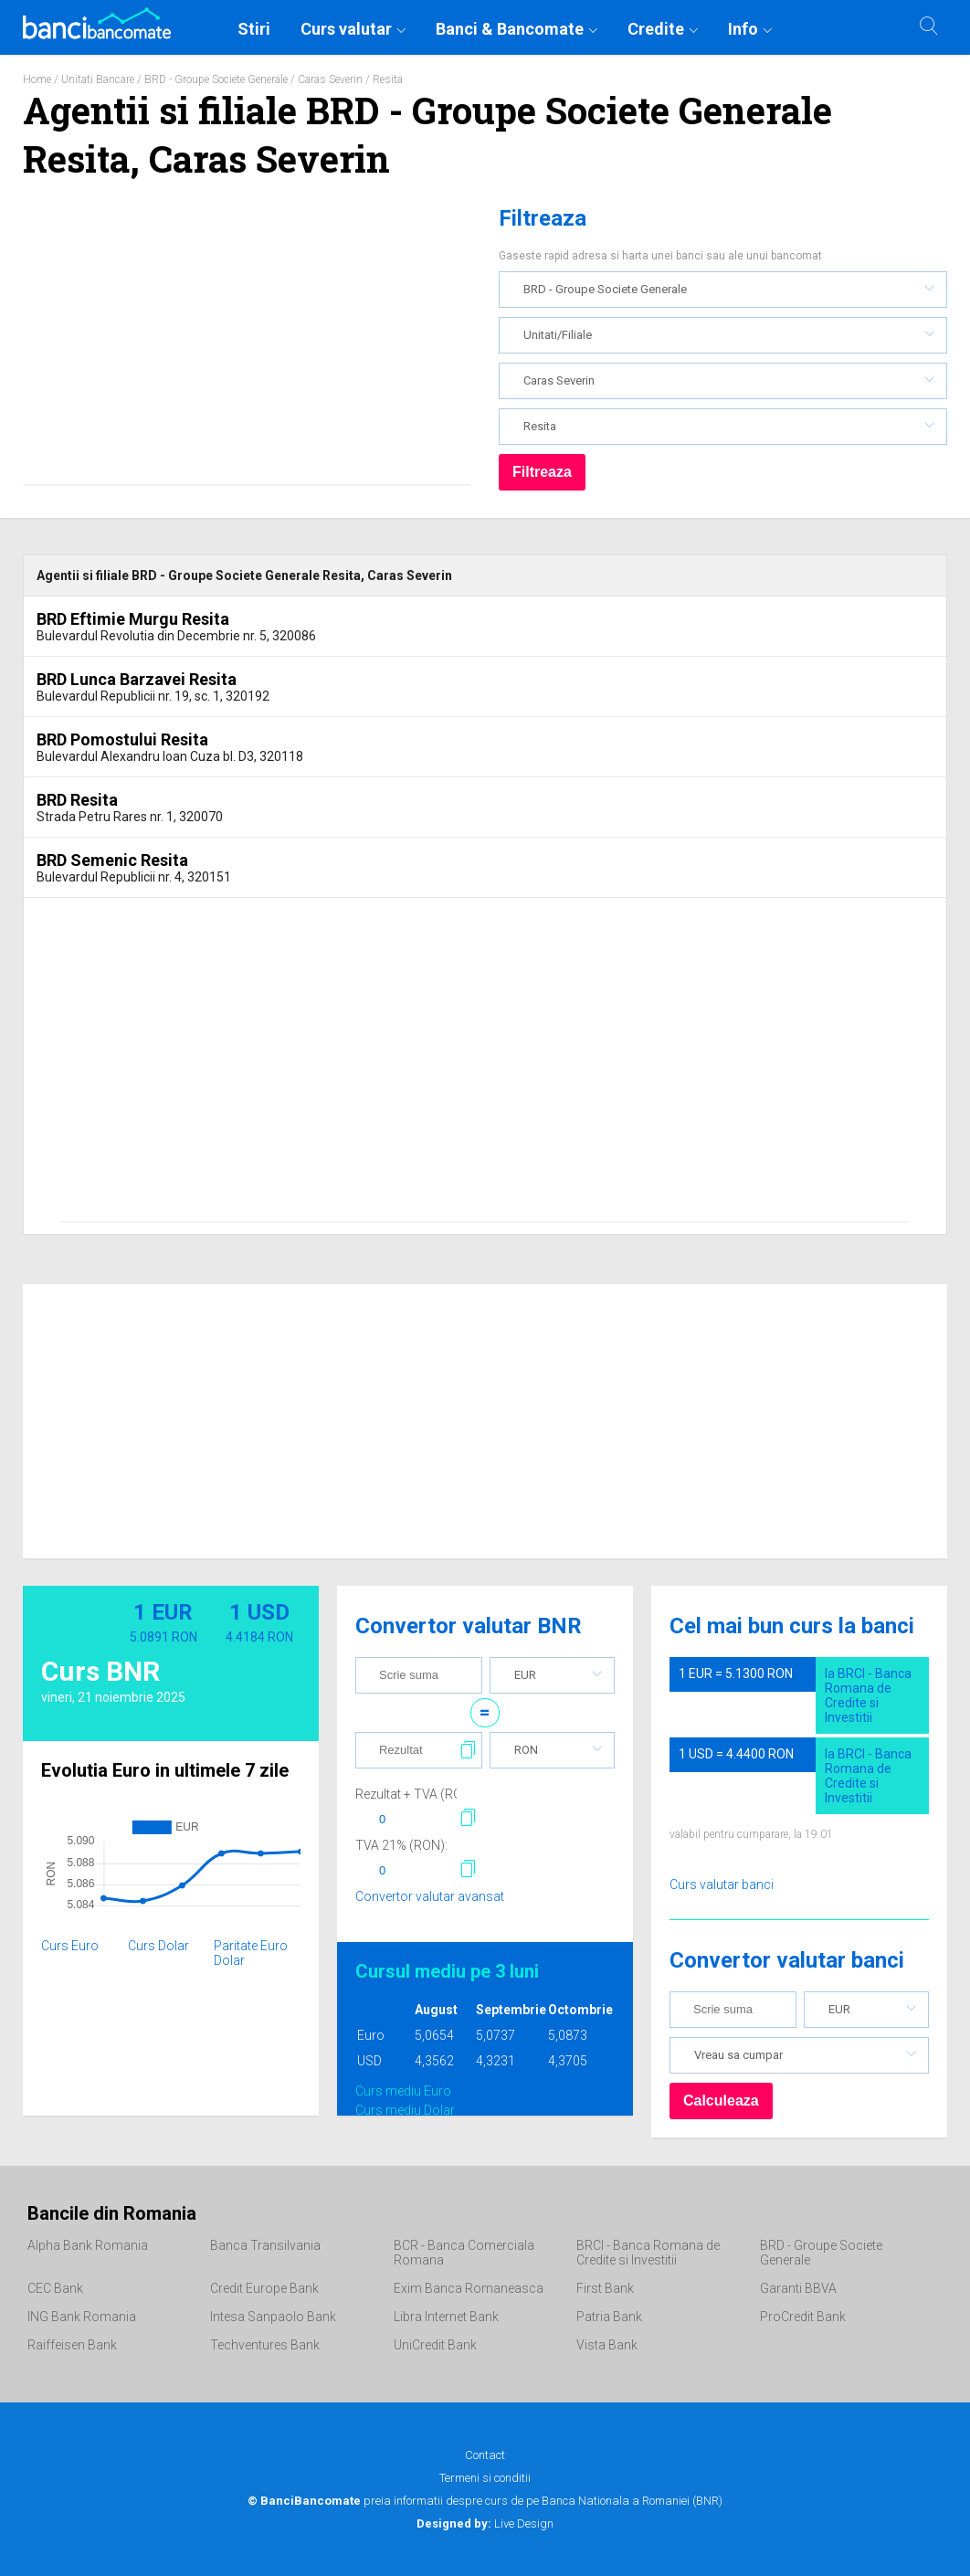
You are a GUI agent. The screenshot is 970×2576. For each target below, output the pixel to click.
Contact (485, 2455)
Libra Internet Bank (446, 2316)
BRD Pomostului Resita (122, 739)
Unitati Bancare (97, 79)
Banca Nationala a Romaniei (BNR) (632, 2500)
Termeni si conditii (485, 2478)
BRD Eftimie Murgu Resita (133, 618)
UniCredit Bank (435, 2345)
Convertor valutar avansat (429, 1896)
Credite (655, 28)
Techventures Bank (265, 2345)
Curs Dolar (158, 1945)
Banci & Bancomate (510, 28)
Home (37, 79)
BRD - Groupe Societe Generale (216, 79)
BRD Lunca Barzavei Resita (137, 679)
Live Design (485, 2523)
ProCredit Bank (803, 2316)
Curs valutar (346, 28)
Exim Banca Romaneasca (468, 2288)
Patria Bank (609, 2316)
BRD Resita (77, 799)
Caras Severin (330, 79)
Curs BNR (100, 1671)
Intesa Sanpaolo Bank (273, 2316)
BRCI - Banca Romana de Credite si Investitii (648, 2252)
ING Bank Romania (81, 2316)
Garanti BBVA (798, 2288)
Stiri (253, 28)
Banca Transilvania (265, 2245)
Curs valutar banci (722, 1884)
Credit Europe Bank (264, 2288)
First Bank (605, 2288)
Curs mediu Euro (403, 2091)
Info (743, 28)
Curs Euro (70, 1945)
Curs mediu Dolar (405, 2110)
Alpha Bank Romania (87, 2245)
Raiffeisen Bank (72, 2345)
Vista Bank (607, 2345)
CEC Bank (55, 2288)
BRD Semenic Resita (112, 860)
